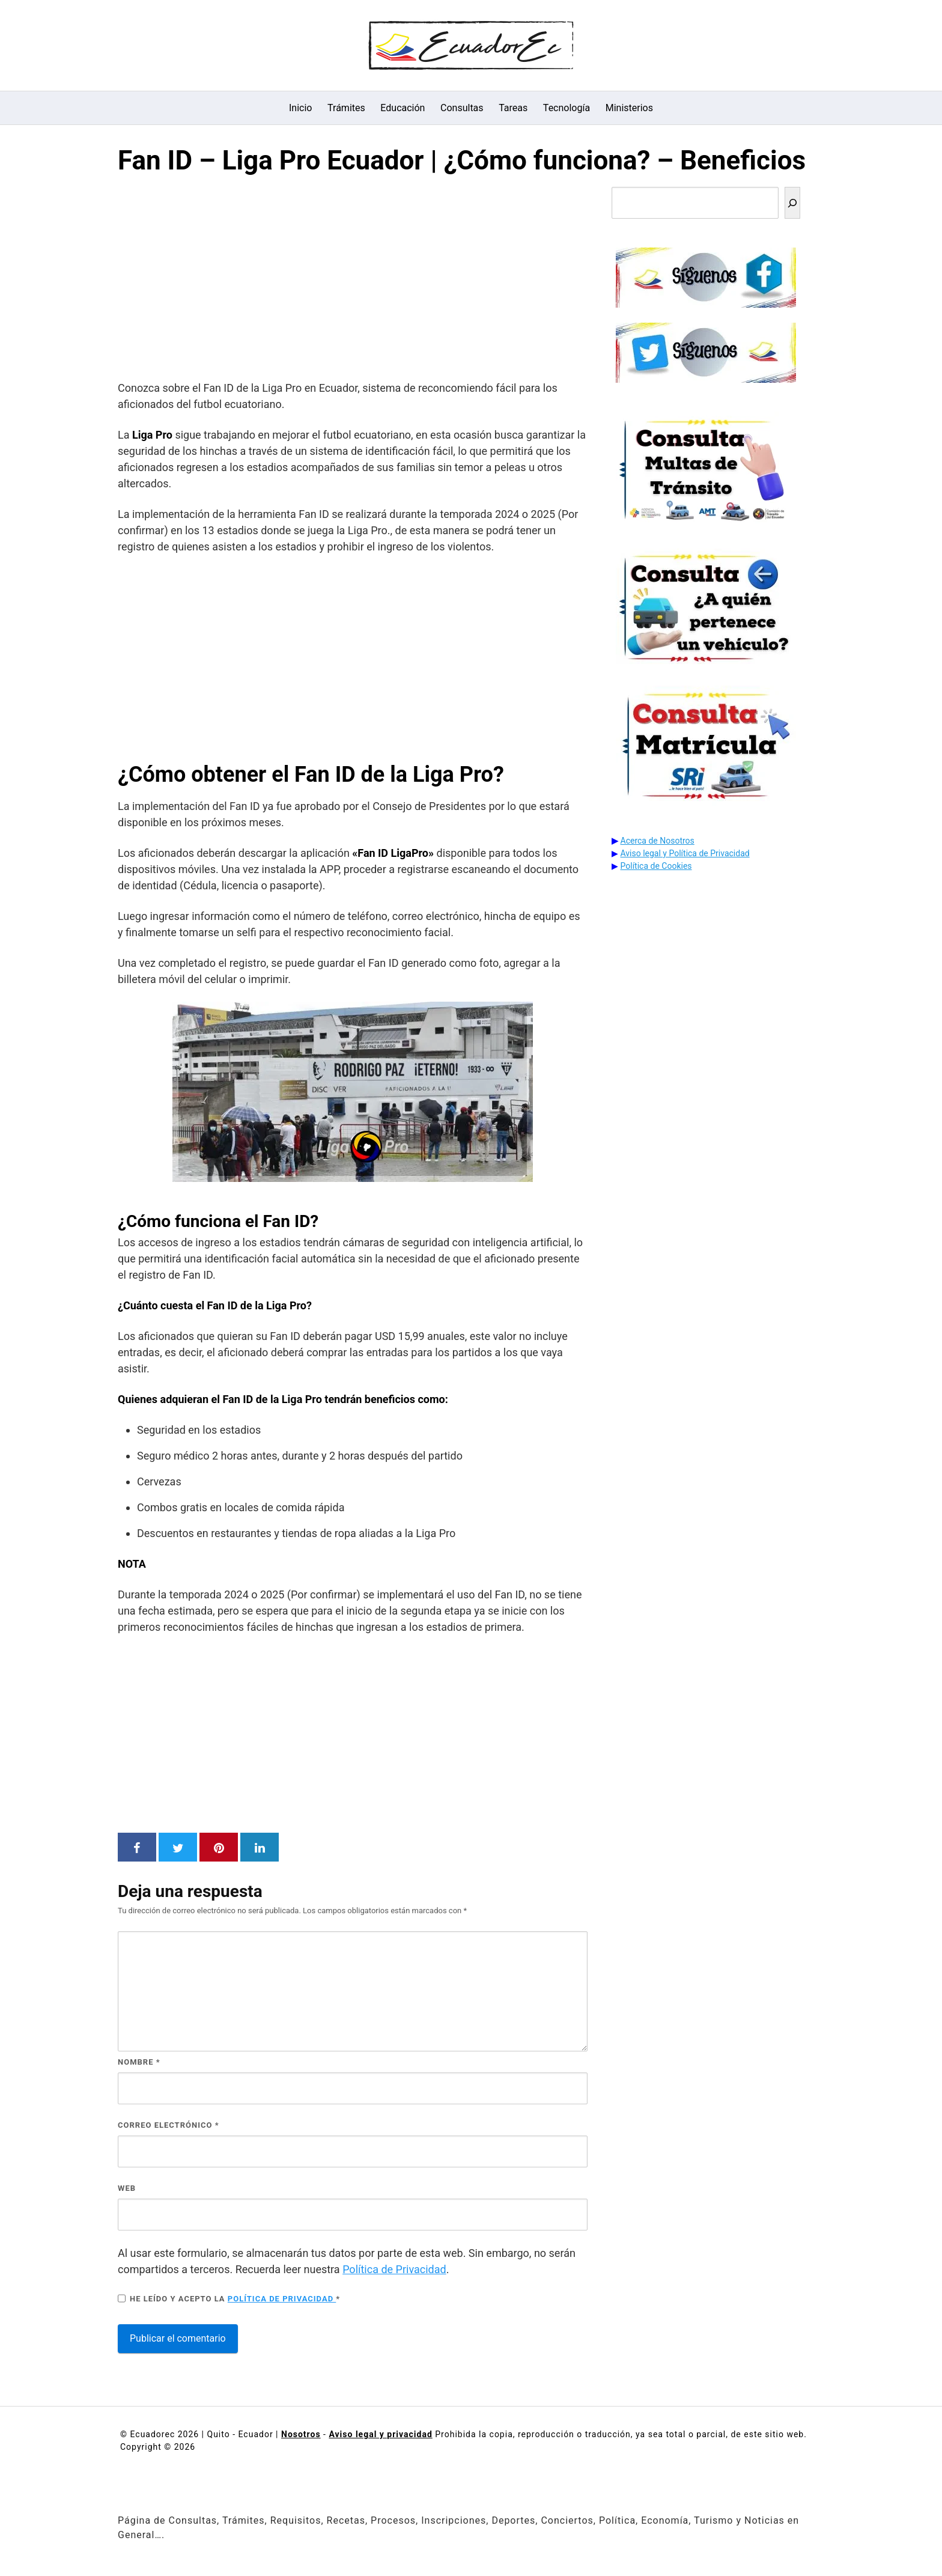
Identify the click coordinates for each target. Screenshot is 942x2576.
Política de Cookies (656, 866)
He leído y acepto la (229, 2298)
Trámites (346, 108)
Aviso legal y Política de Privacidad (685, 853)
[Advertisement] (353, 280)
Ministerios (629, 108)
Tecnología (566, 108)
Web (127, 2188)
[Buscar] (792, 203)
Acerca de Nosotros (657, 840)
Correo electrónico (168, 2125)
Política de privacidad (282, 2298)
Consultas (462, 108)
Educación (402, 108)
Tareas (513, 108)
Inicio (300, 108)
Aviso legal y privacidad (380, 2434)
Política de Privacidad (394, 2269)
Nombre (139, 2061)
